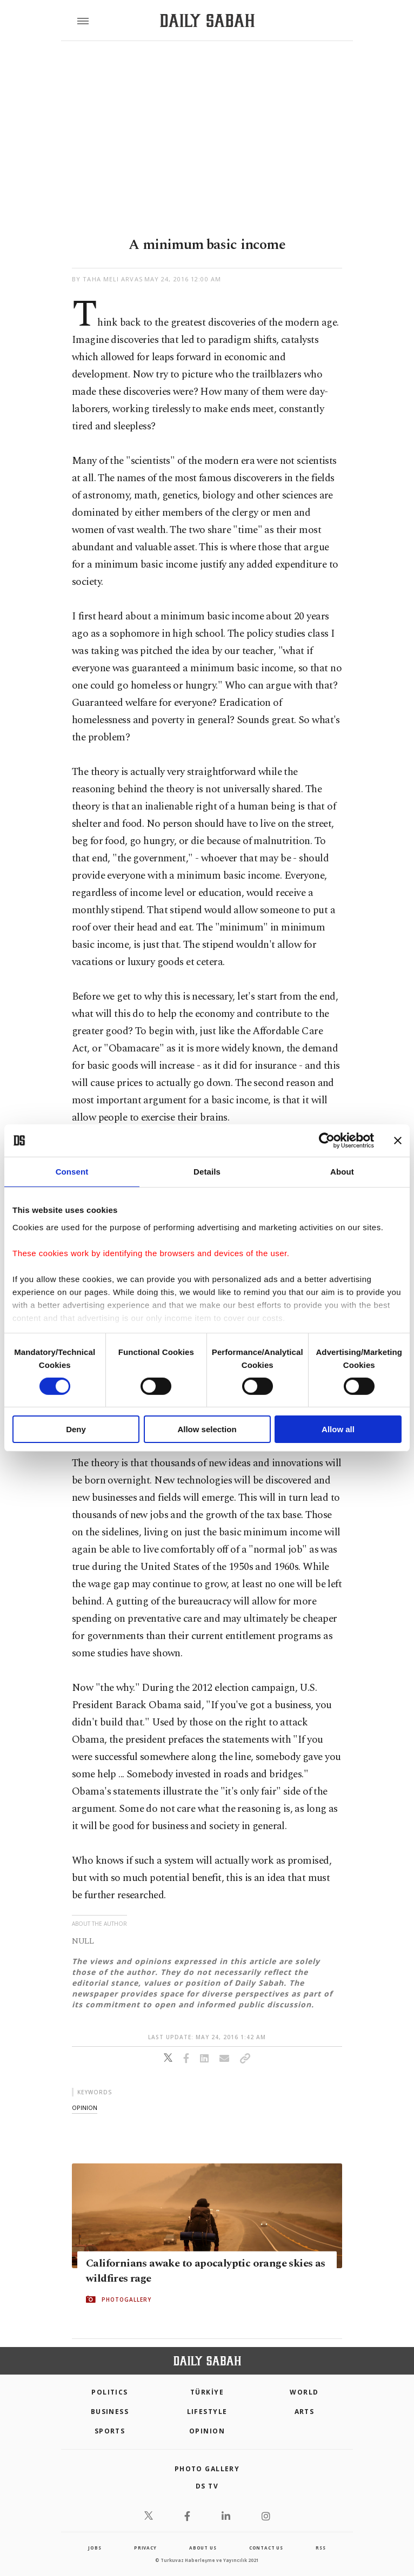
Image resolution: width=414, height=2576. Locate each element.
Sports (110, 2431)
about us (202, 2548)
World (304, 2392)
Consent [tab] (72, 1171)
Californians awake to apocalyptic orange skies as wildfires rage (205, 2271)
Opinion (207, 2431)
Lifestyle (207, 2411)
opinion (84, 2107)
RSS (320, 2548)
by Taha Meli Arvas (107, 279)
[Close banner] (398, 1140)
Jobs (94, 2548)
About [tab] (342, 1171)
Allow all (338, 1429)
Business (110, 2411)
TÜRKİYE (207, 2392)
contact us (266, 2548)
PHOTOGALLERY (126, 2299)
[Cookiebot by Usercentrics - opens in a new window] (326, 1140)
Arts (305, 2411)
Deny (76, 1429)
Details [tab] (207, 1171)
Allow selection (206, 1429)
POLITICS (109, 2392)
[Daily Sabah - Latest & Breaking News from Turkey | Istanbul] (207, 21)
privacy (145, 2548)
